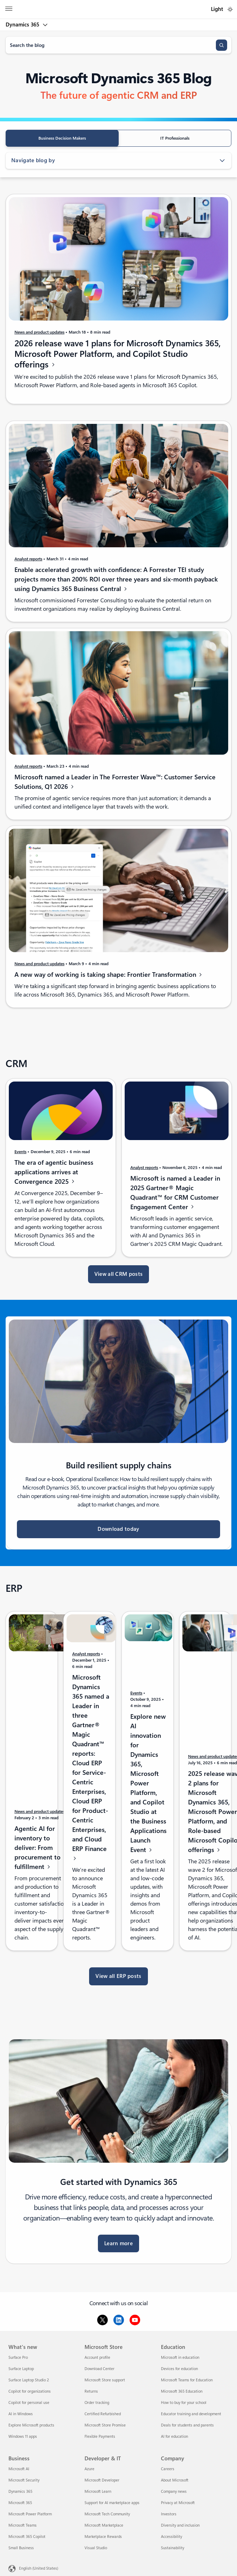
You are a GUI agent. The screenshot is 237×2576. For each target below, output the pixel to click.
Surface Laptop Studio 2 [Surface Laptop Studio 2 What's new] (28, 2380)
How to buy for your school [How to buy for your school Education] (183, 2402)
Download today (118, 1529)
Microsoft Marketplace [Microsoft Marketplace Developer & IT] (104, 2525)
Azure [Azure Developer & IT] (89, 2469)
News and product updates (39, 332)
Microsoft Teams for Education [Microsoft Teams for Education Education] (187, 2380)
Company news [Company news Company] (174, 2491)
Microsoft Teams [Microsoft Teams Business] (22, 2525)
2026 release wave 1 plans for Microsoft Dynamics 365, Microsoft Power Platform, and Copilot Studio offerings (117, 354)
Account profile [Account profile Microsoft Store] (97, 2357)
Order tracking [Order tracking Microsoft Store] (97, 2402)
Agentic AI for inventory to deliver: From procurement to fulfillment (37, 1852)
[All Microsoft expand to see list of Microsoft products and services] (8, 9)
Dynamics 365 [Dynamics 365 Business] (20, 2491)
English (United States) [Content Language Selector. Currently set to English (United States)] (38, 2568)
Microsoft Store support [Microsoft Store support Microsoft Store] (105, 2380)
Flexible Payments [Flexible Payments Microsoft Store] (100, 2436)
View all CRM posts (118, 1274)
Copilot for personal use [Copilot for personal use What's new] (28, 2402)
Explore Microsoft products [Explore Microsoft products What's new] (31, 2425)
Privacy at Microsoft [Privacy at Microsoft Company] (178, 2503)
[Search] (221, 45)
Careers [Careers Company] (167, 2469)
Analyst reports (28, 563)
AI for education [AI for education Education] (174, 2436)
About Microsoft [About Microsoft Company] (174, 2480)
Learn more (118, 2243)
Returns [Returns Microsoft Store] (91, 2391)
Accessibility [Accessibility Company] (171, 2536)
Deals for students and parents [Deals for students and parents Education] (187, 2425)
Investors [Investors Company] (168, 2514)
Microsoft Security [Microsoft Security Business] (23, 2480)
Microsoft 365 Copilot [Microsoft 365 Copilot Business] (26, 2536)
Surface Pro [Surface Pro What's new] (18, 2357)
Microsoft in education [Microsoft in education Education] (180, 2357)
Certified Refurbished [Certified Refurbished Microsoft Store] (103, 2414)
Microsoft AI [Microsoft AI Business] (18, 2469)
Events (20, 1155)
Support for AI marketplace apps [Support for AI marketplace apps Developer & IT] (112, 2503)
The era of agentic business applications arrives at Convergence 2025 (53, 1176)
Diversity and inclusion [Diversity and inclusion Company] (180, 2525)
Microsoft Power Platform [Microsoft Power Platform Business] (30, 2514)
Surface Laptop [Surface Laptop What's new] (21, 2369)
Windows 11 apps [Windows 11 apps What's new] (22, 2436)
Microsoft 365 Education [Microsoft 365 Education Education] (181, 2391)
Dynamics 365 (23, 25)
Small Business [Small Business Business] (21, 2548)
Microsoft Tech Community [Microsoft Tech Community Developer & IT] (107, 2514)
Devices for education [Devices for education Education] (179, 2369)
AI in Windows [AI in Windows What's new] (20, 2414)
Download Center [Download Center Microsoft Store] (99, 2369)
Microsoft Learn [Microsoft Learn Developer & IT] (98, 2491)
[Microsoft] (118, 5)
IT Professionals (174, 138)
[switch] (230, 9)
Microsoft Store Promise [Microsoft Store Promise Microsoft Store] (105, 2425)
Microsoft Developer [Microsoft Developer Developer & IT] (102, 2480)
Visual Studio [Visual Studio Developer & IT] (96, 2548)
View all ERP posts (118, 1976)
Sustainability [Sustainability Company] (172, 2548)
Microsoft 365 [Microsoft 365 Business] (20, 2503)
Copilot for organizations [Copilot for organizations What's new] (29, 2391)
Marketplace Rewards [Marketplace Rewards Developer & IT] (103, 2536)
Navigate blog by (118, 160)
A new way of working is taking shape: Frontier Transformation (108, 979)
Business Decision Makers (62, 138)
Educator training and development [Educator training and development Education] (191, 2414)
